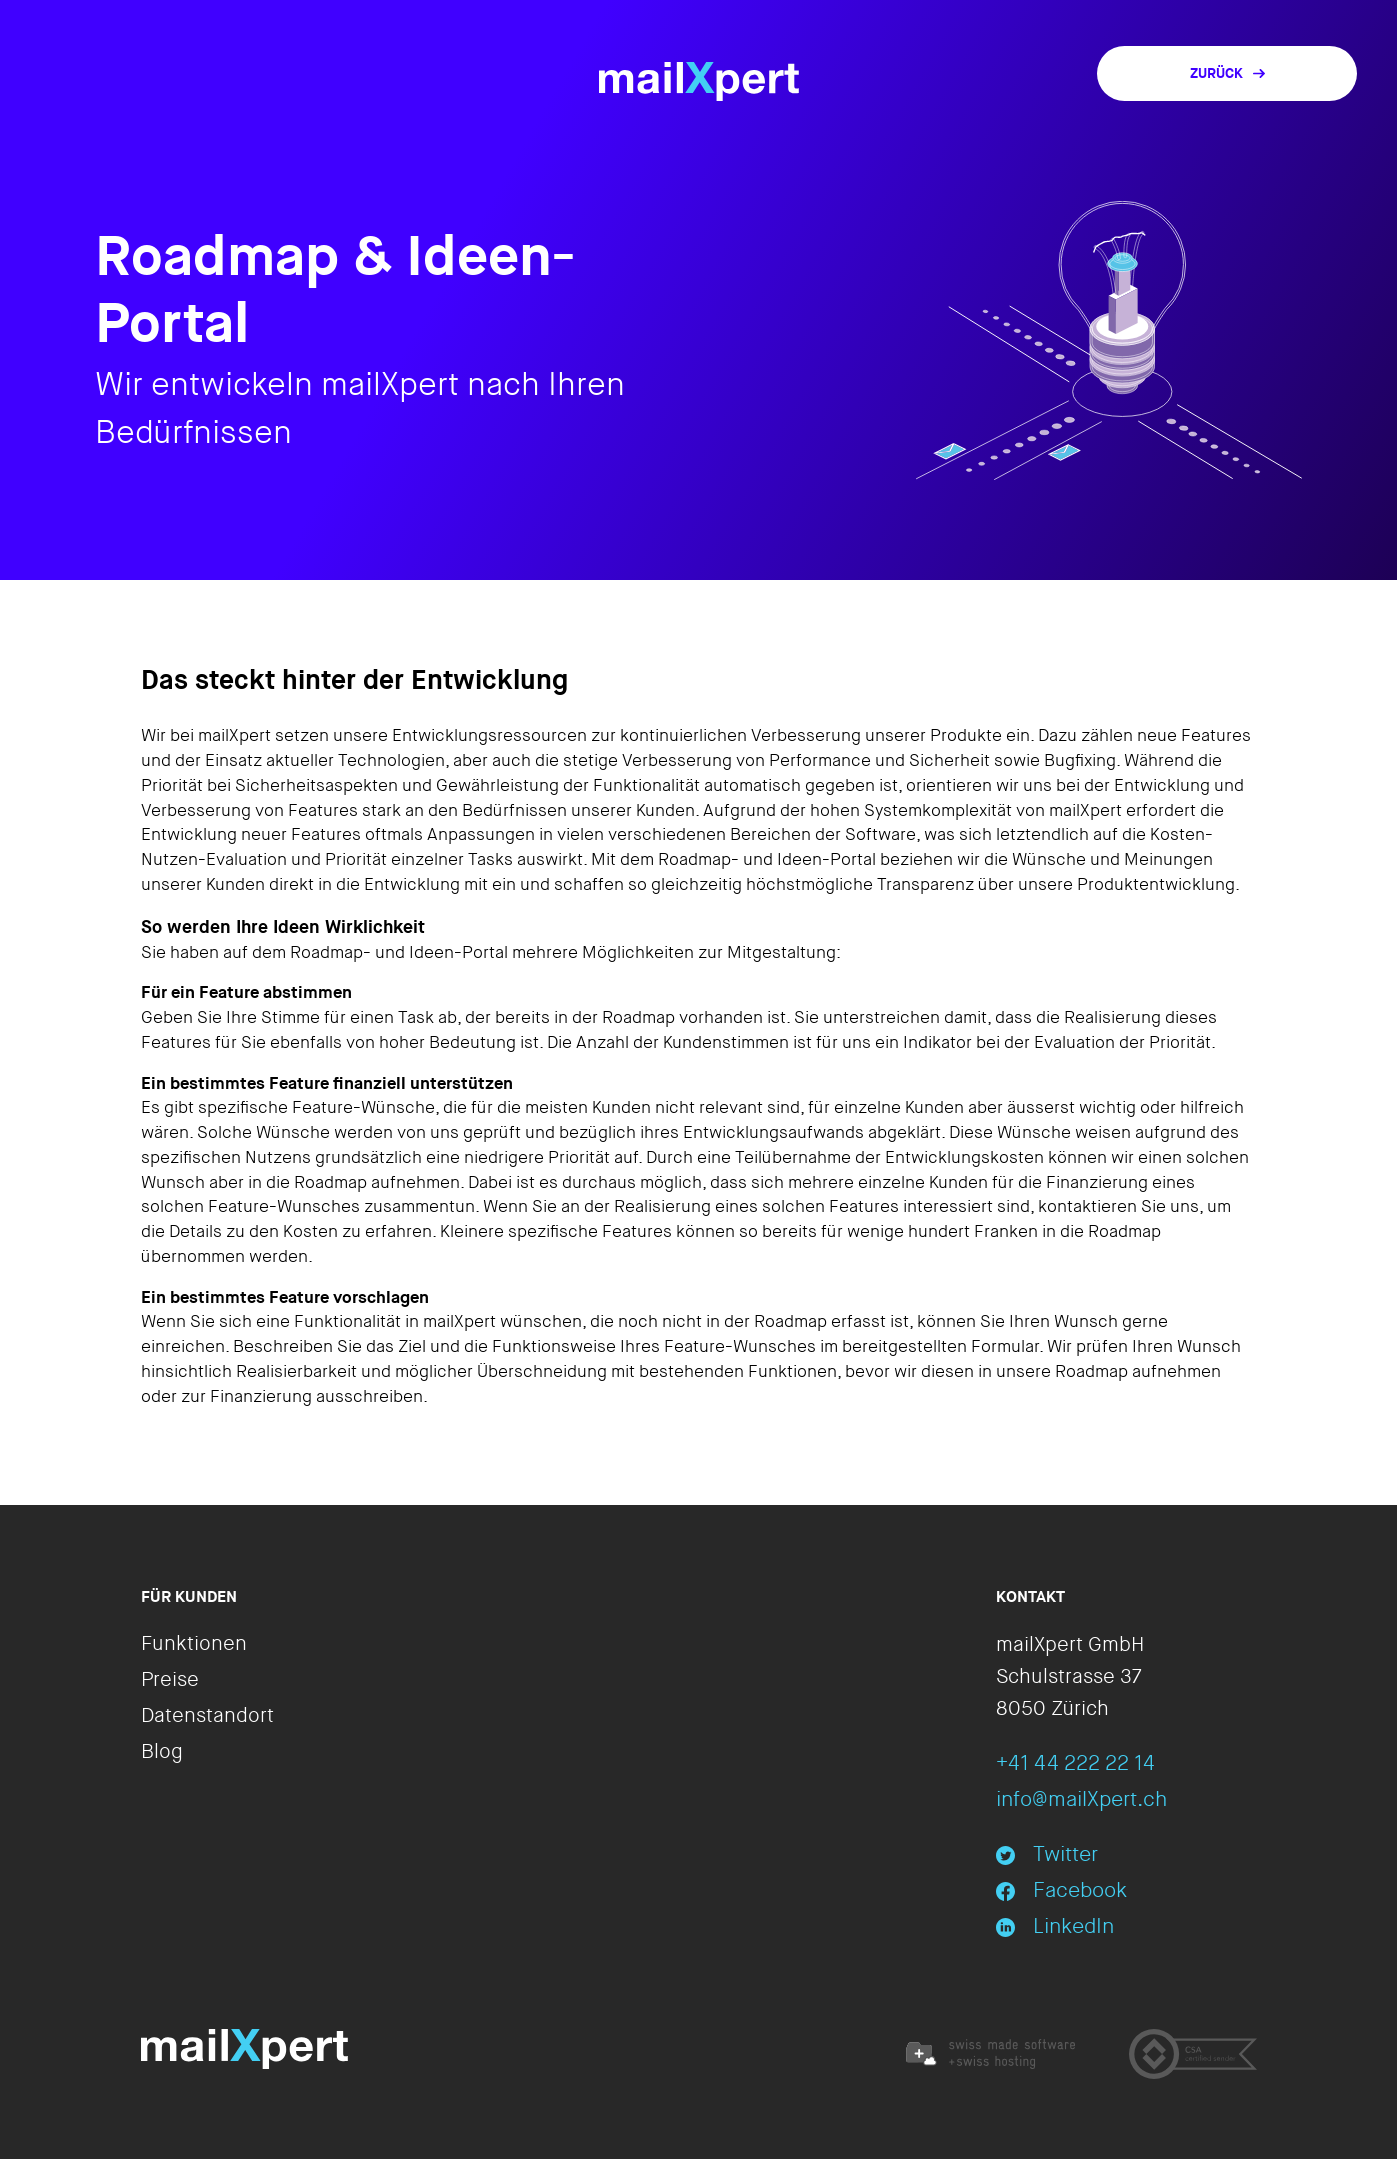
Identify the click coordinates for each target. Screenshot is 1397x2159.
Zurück (1227, 73)
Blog (162, 1752)
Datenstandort (207, 1716)
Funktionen (194, 1644)
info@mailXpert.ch (1081, 1800)
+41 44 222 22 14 (1075, 1764)
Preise (170, 1680)
